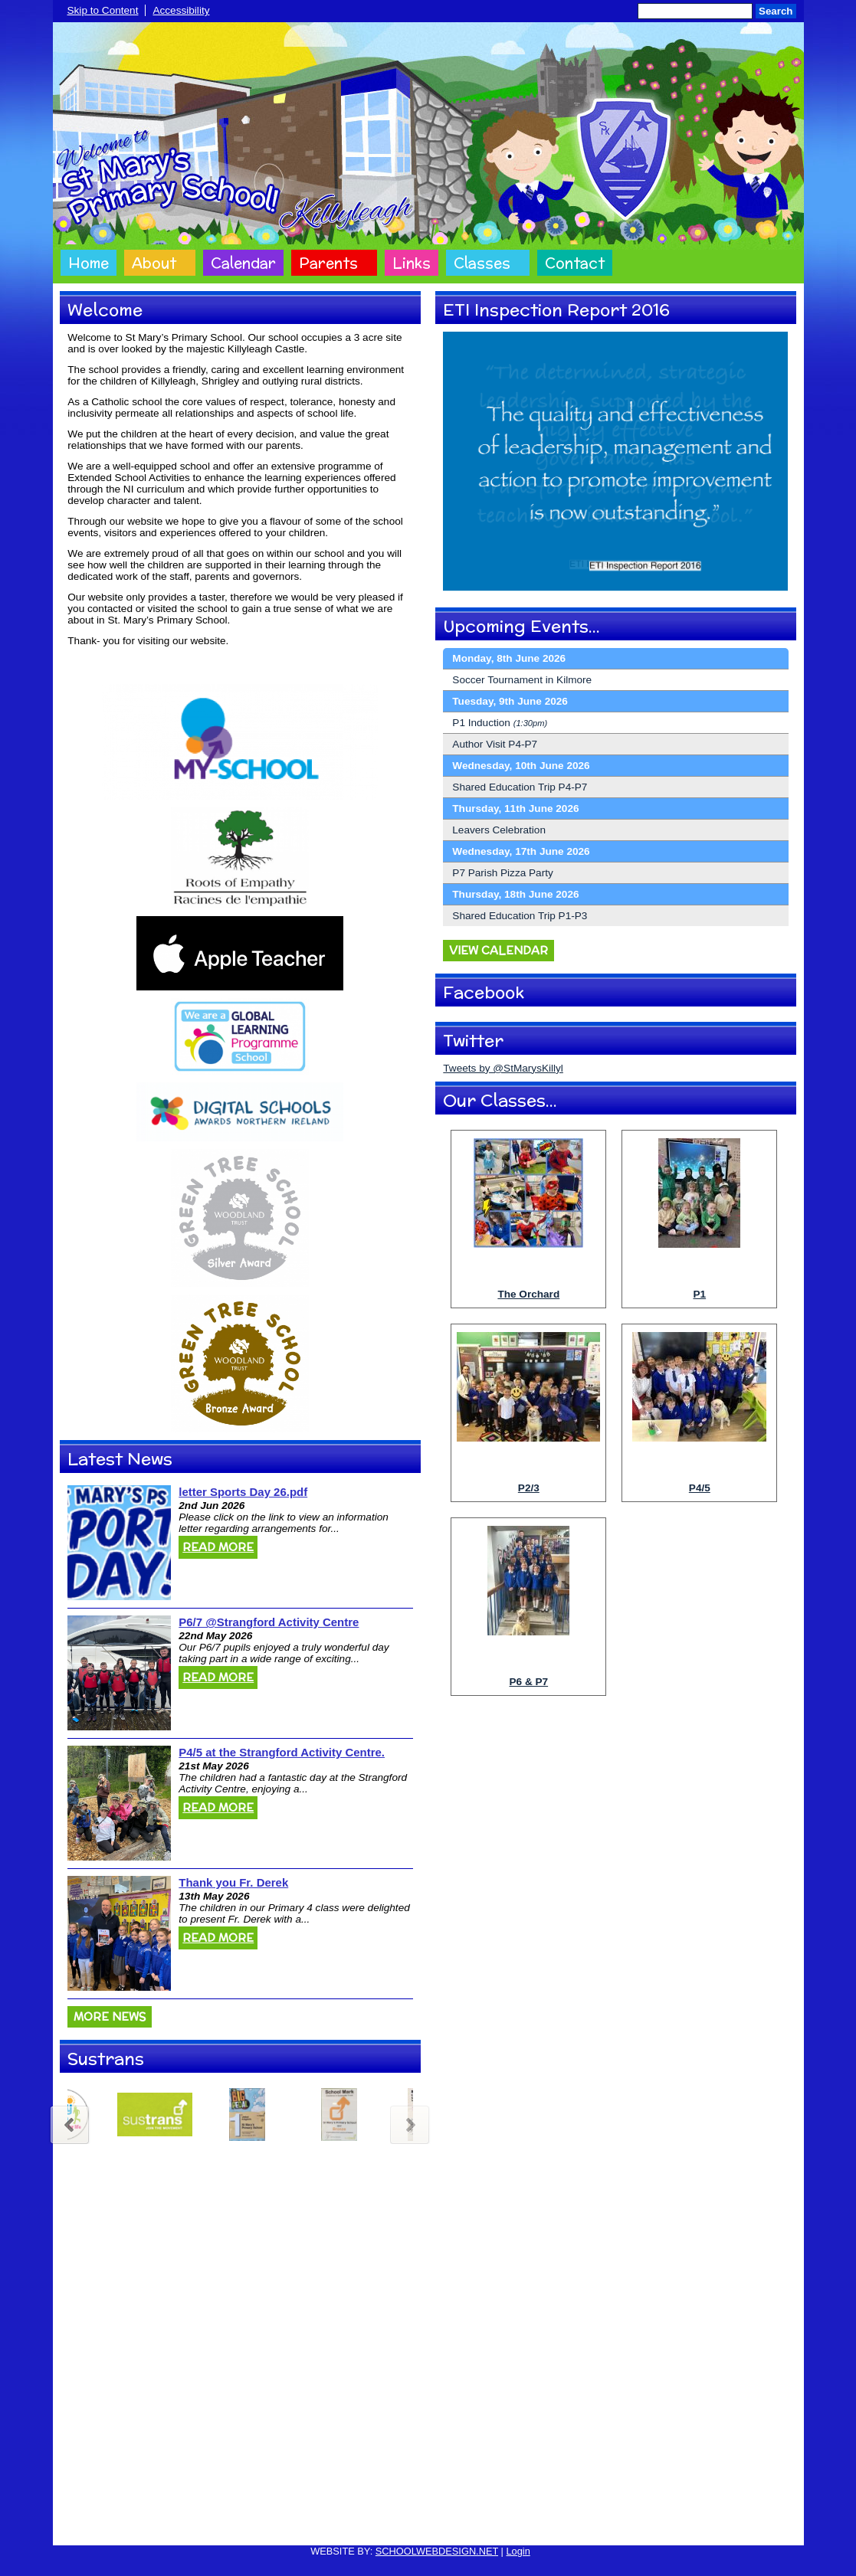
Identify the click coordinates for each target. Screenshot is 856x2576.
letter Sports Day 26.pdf (243, 1491)
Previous (69, 2123)
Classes (482, 263)
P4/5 (699, 1488)
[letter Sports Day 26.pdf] (119, 1542)
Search (775, 11)
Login (518, 2551)
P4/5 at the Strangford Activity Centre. (282, 1752)
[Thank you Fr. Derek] (119, 1933)
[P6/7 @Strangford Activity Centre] (119, 1672)
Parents (328, 263)
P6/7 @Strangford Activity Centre (269, 1621)
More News (110, 2016)
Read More (218, 1547)
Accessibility (181, 10)
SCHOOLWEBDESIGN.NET (437, 2551)
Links (411, 263)
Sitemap (585, 2524)
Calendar (243, 263)
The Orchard (528, 1294)
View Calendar (498, 950)
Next (411, 2123)
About (154, 263)
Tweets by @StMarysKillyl (503, 1068)
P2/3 (529, 1488)
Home (88, 263)
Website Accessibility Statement (487, 2524)
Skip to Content (103, 10)
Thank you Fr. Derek (233, 1882)
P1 (699, 1294)
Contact (575, 263)
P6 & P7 (529, 1681)
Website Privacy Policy (357, 2524)
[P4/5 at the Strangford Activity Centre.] (119, 1803)
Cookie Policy (267, 2524)
